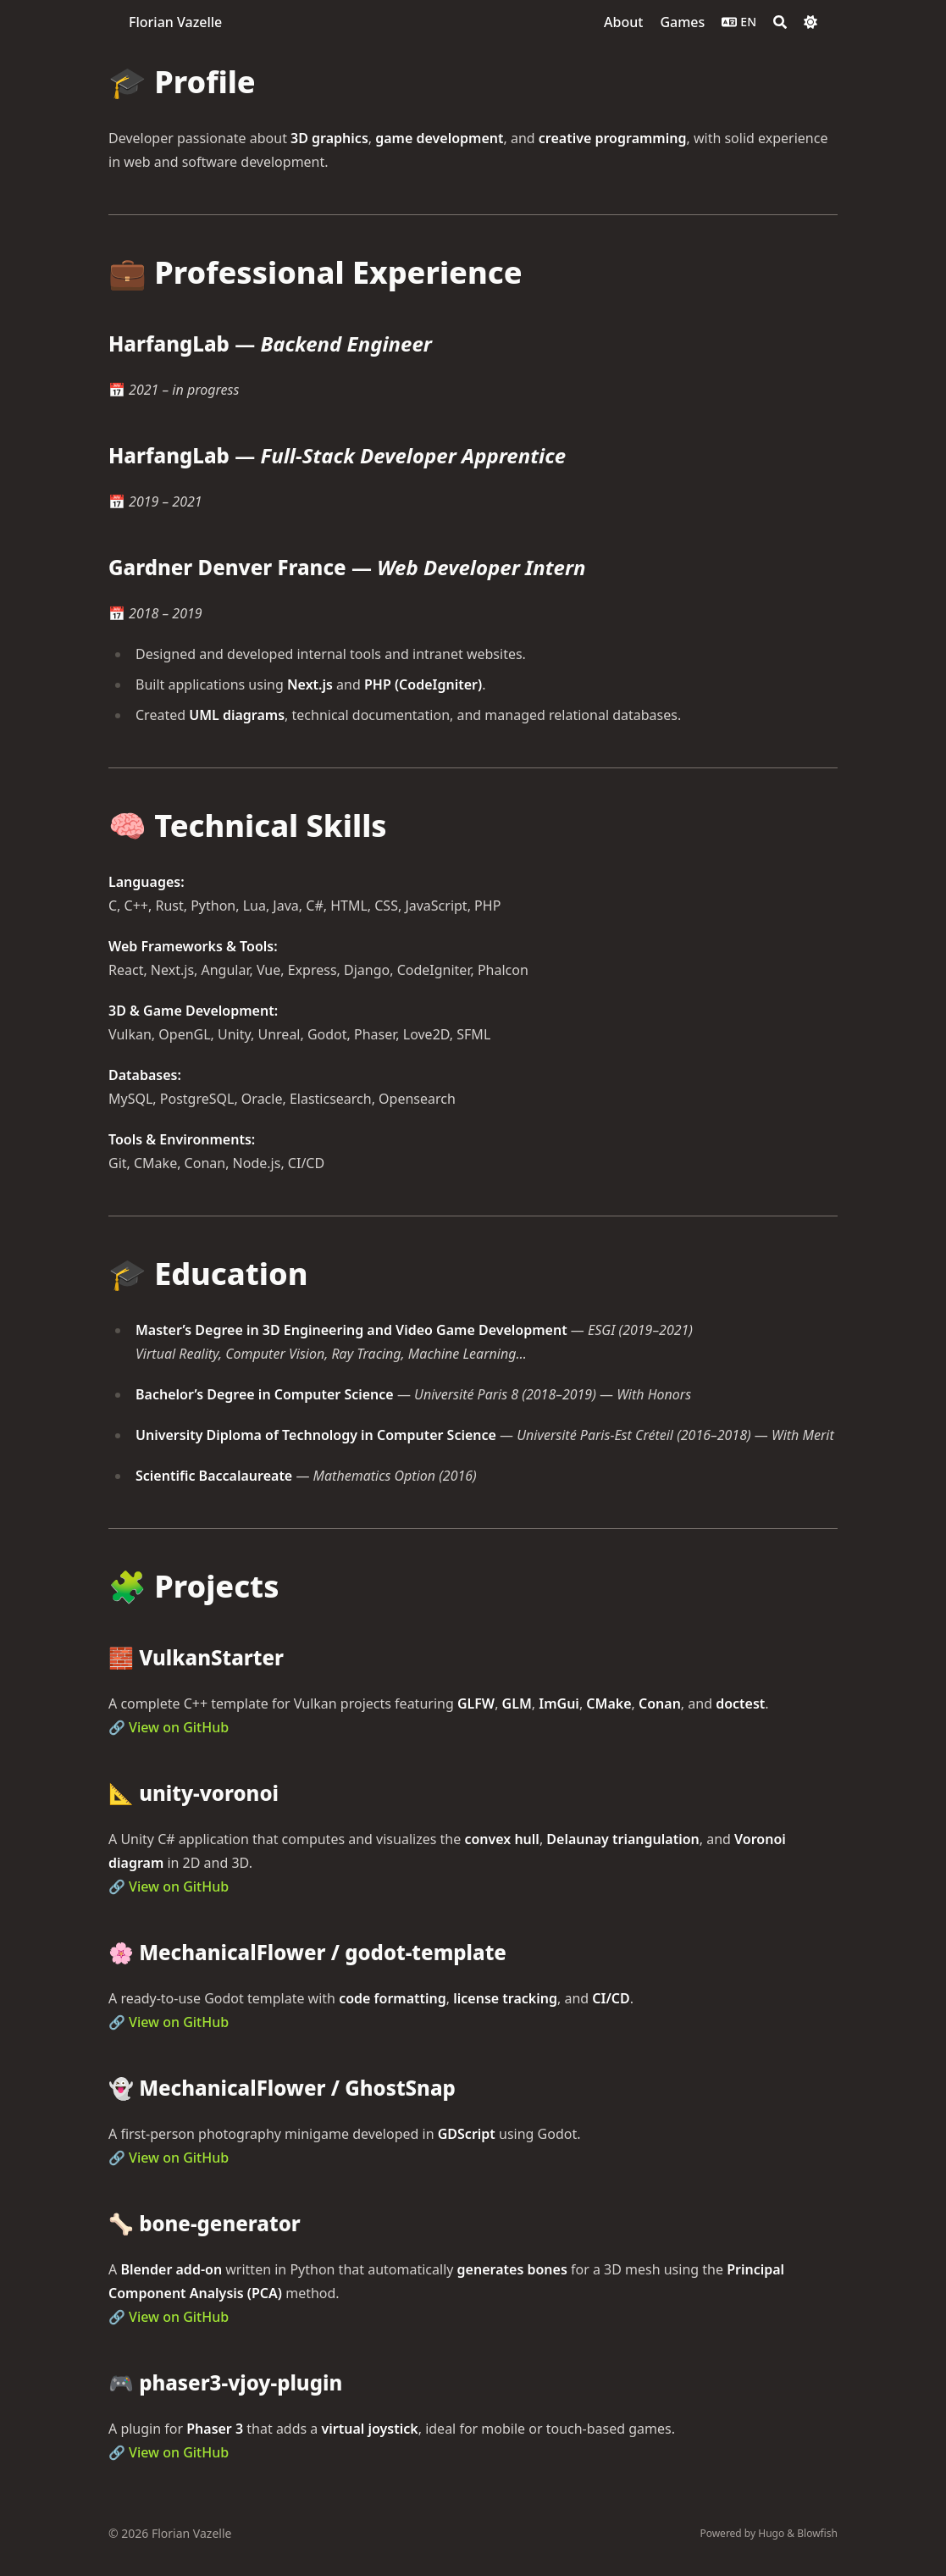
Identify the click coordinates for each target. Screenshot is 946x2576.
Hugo (771, 2533)
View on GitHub (179, 1727)
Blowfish (817, 2533)
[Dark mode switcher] (810, 22)
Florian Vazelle (175, 22)
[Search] (780, 22)
